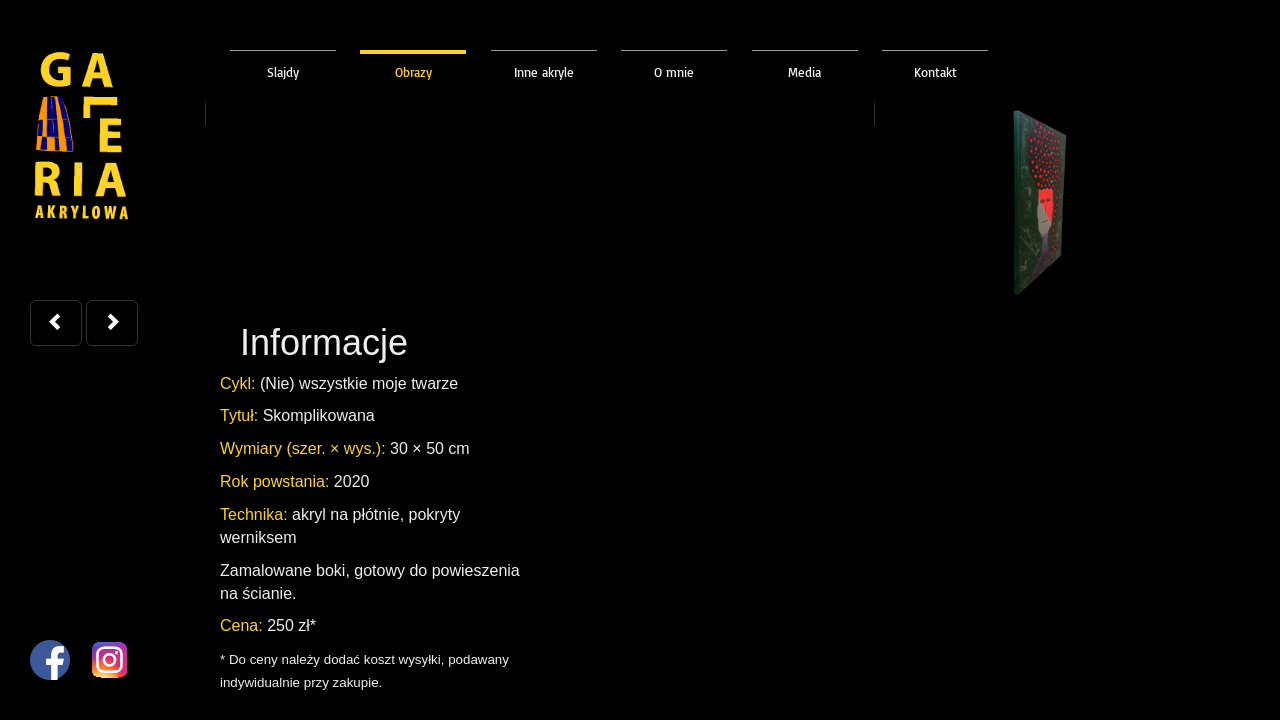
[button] (56, 323)
